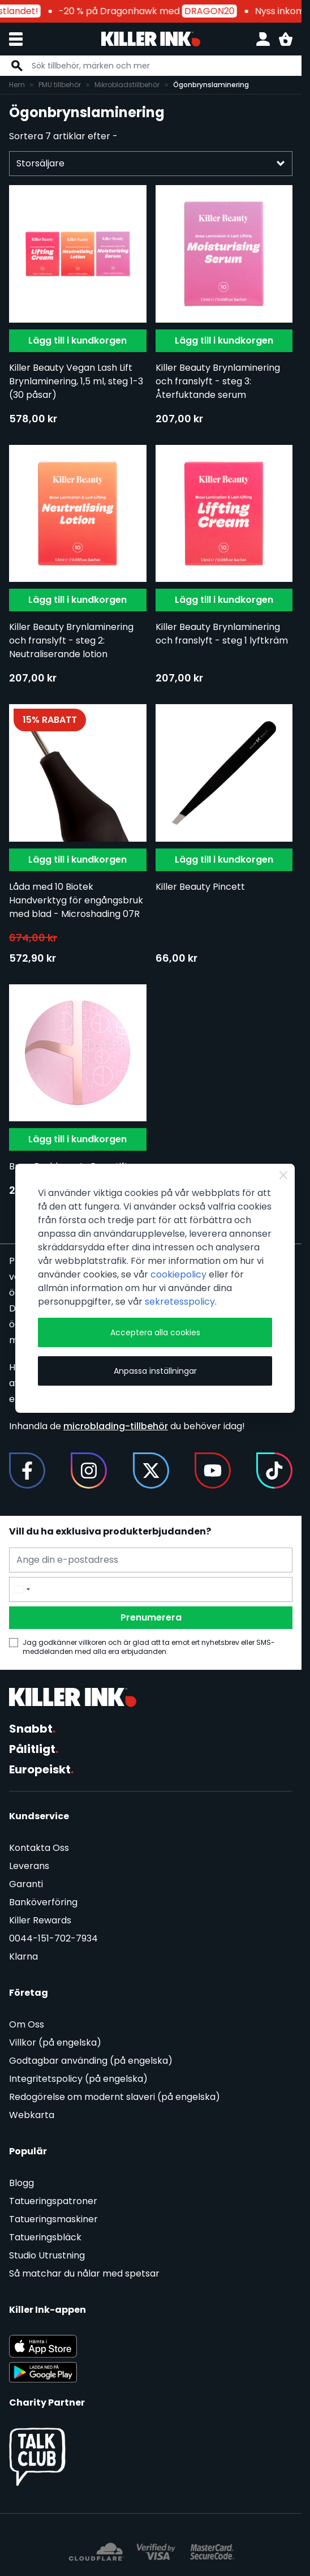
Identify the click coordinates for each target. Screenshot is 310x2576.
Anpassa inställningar (155, 1371)
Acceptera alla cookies (155, 1332)
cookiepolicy (178, 1274)
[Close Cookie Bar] (283, 1175)
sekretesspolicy (180, 1301)
